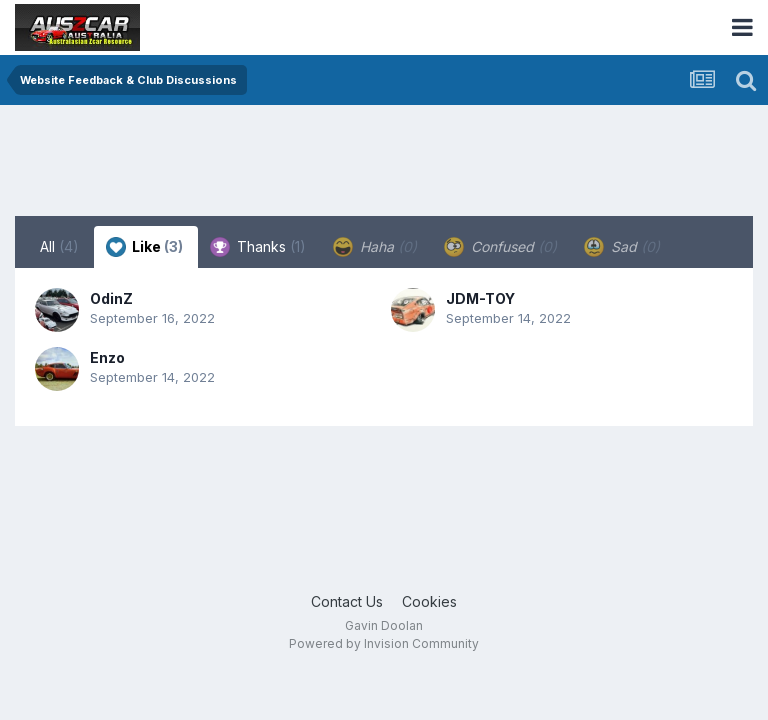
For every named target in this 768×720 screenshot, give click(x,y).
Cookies (429, 601)
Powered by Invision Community (384, 643)
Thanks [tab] (258, 247)
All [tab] (59, 246)
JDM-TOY (480, 298)
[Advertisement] (379, 165)
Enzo (107, 357)
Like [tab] (144, 247)
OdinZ (111, 298)
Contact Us (347, 601)
